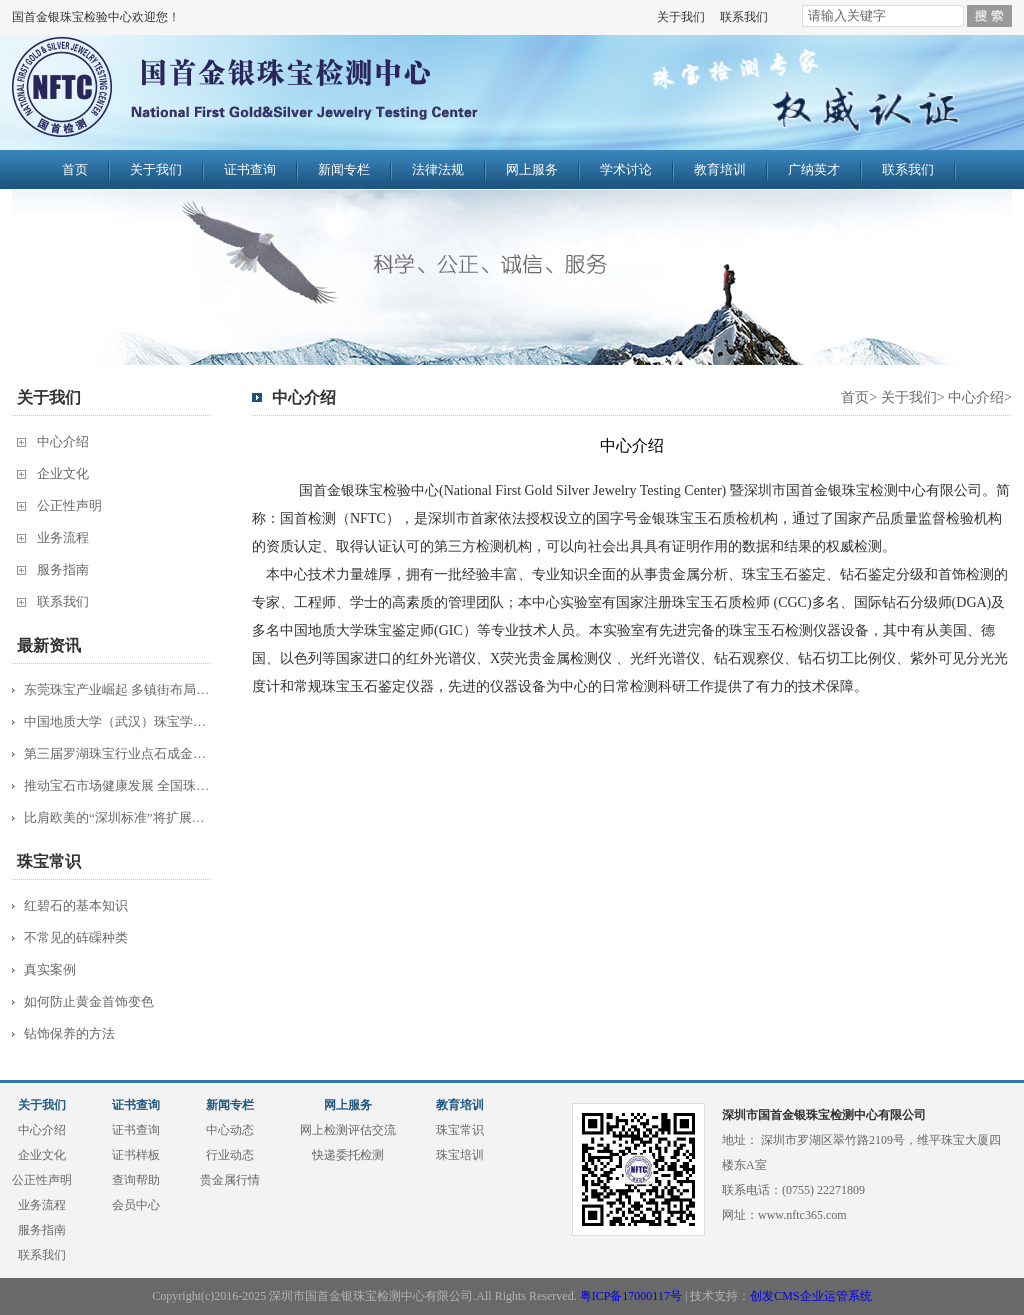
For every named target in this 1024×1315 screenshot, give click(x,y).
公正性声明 (69, 505)
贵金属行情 (230, 1180)
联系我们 (744, 17)
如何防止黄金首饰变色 (89, 1001)
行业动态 (230, 1155)
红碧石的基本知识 (76, 905)
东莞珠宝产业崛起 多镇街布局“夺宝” (119, 689)
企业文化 (63, 473)
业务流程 (63, 537)
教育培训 (720, 169)
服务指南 (63, 569)
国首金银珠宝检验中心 (289, 92)
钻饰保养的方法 (69, 1033)
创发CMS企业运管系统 (810, 1296)
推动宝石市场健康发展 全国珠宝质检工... (119, 785)
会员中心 (136, 1205)
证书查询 (250, 169)
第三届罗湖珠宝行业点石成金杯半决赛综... (119, 753)
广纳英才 (814, 169)
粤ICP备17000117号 (631, 1296)
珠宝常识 (460, 1130)
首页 (75, 169)
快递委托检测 (348, 1155)
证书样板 (136, 1155)
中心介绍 (63, 441)
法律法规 (438, 169)
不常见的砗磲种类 (76, 937)
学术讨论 (626, 169)
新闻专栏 (344, 169)
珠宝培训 (460, 1155)
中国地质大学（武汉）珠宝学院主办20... (119, 721)
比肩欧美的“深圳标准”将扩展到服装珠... (119, 817)
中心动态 (230, 1130)
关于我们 (681, 17)
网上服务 (532, 169)
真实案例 (50, 969)
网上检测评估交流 (348, 1130)
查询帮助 (136, 1180)
